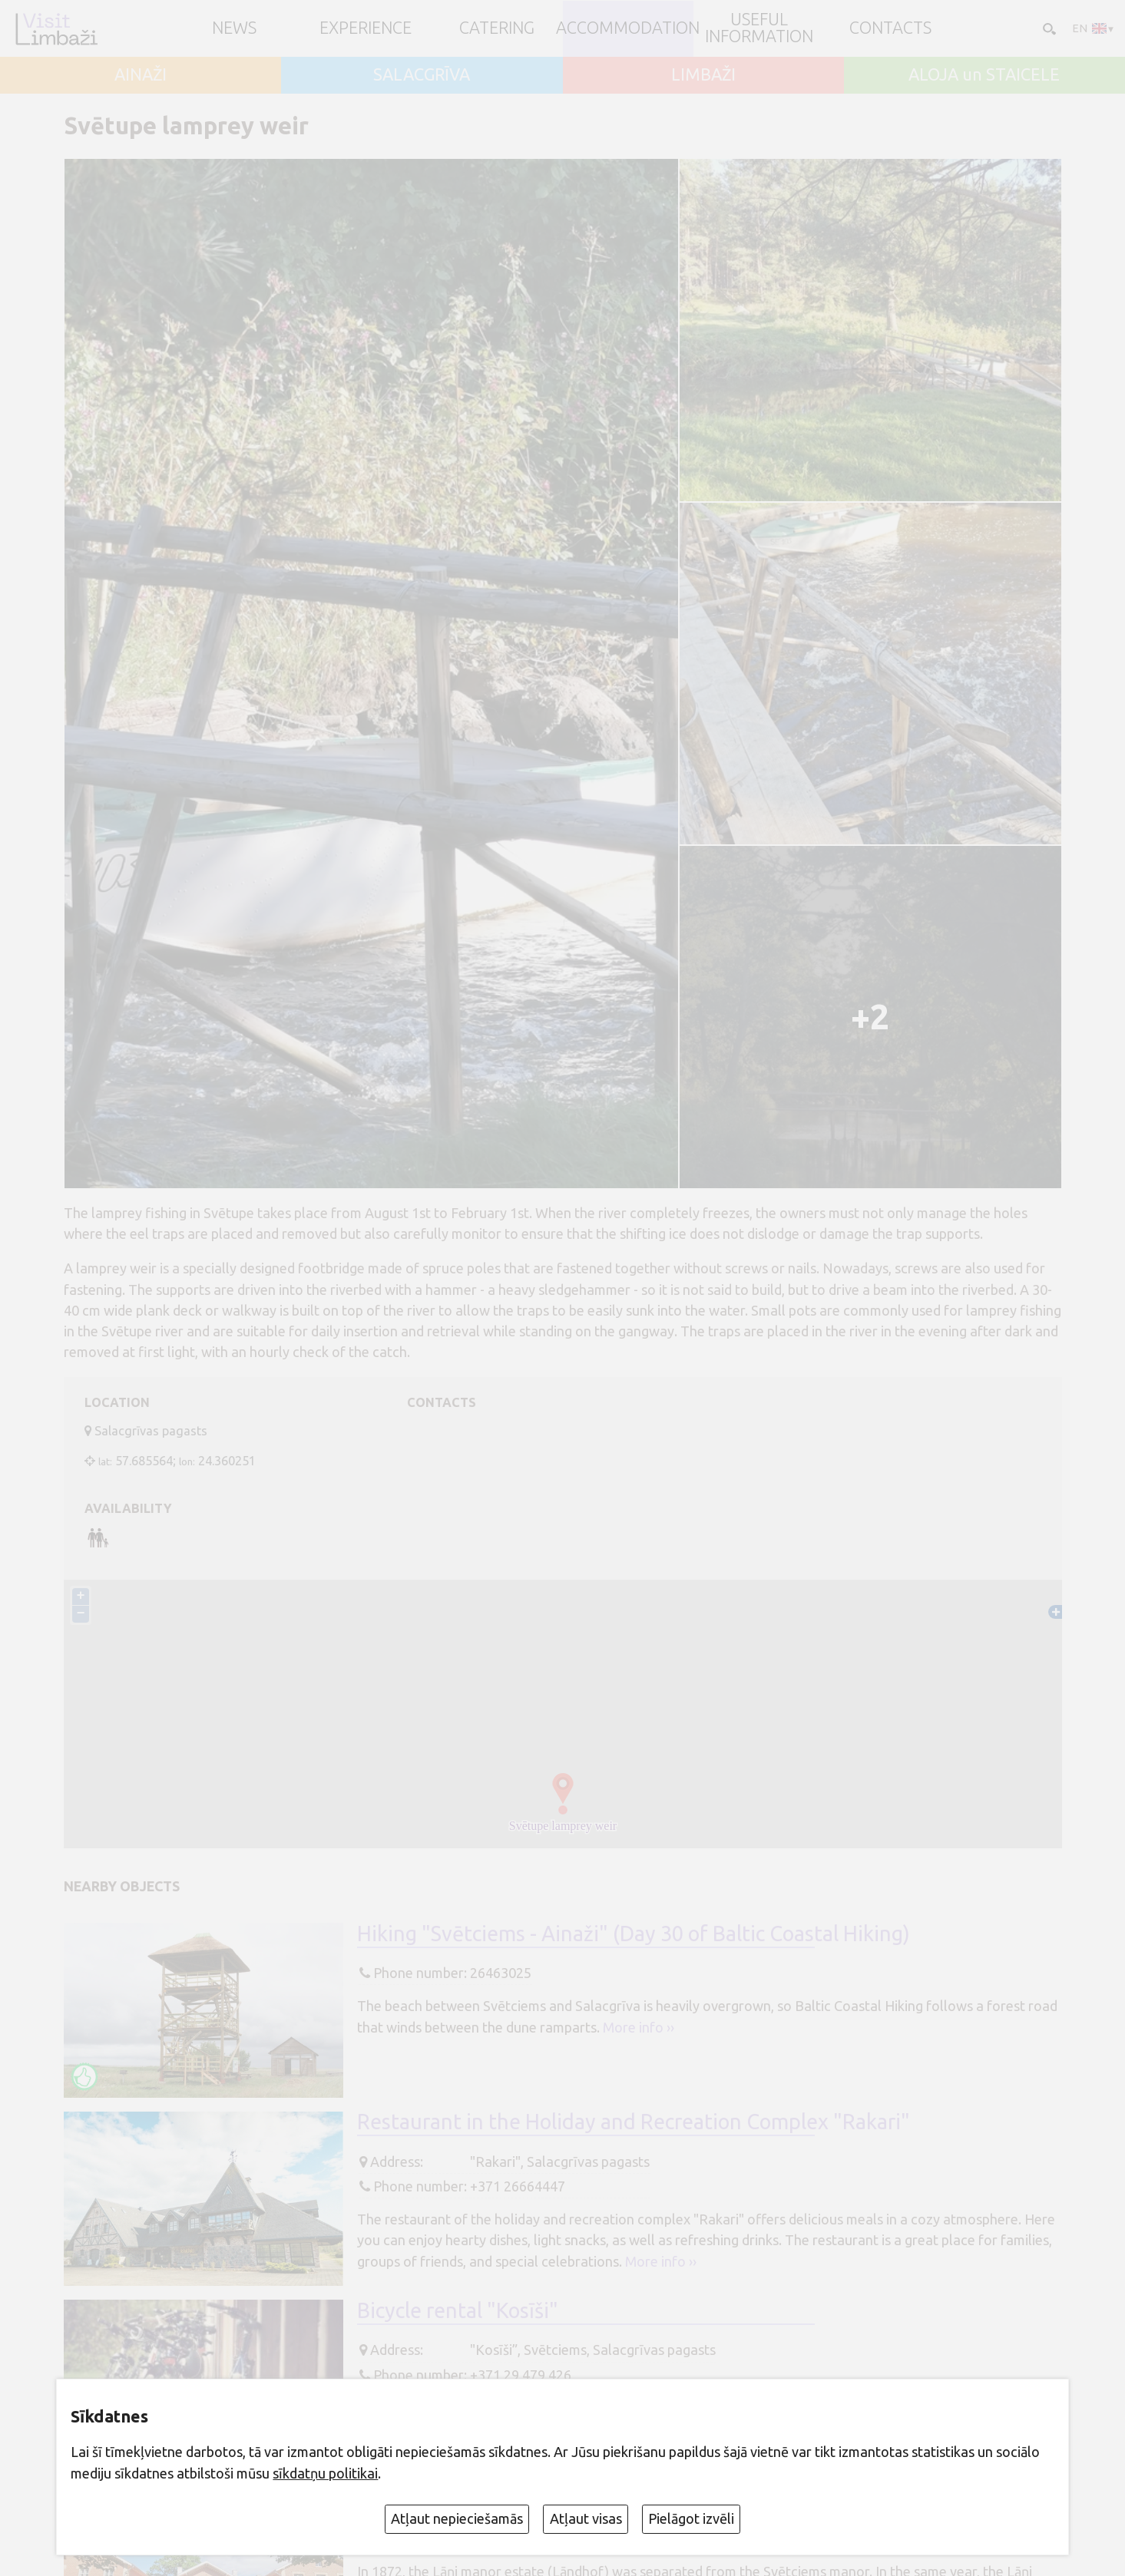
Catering (496, 28)
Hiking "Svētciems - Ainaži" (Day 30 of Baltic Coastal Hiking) (633, 1933)
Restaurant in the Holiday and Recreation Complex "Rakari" (633, 2121)
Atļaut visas (586, 2518)
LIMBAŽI (703, 75)
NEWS (234, 28)
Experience (365, 28)
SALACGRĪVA (421, 75)
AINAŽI (140, 75)
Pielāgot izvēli (691, 2518)
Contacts (890, 28)
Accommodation (628, 28)
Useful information (759, 28)
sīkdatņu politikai (325, 2473)
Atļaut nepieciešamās (457, 2518)
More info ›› (638, 2027)
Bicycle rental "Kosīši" (457, 2310)
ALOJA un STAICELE (984, 75)
